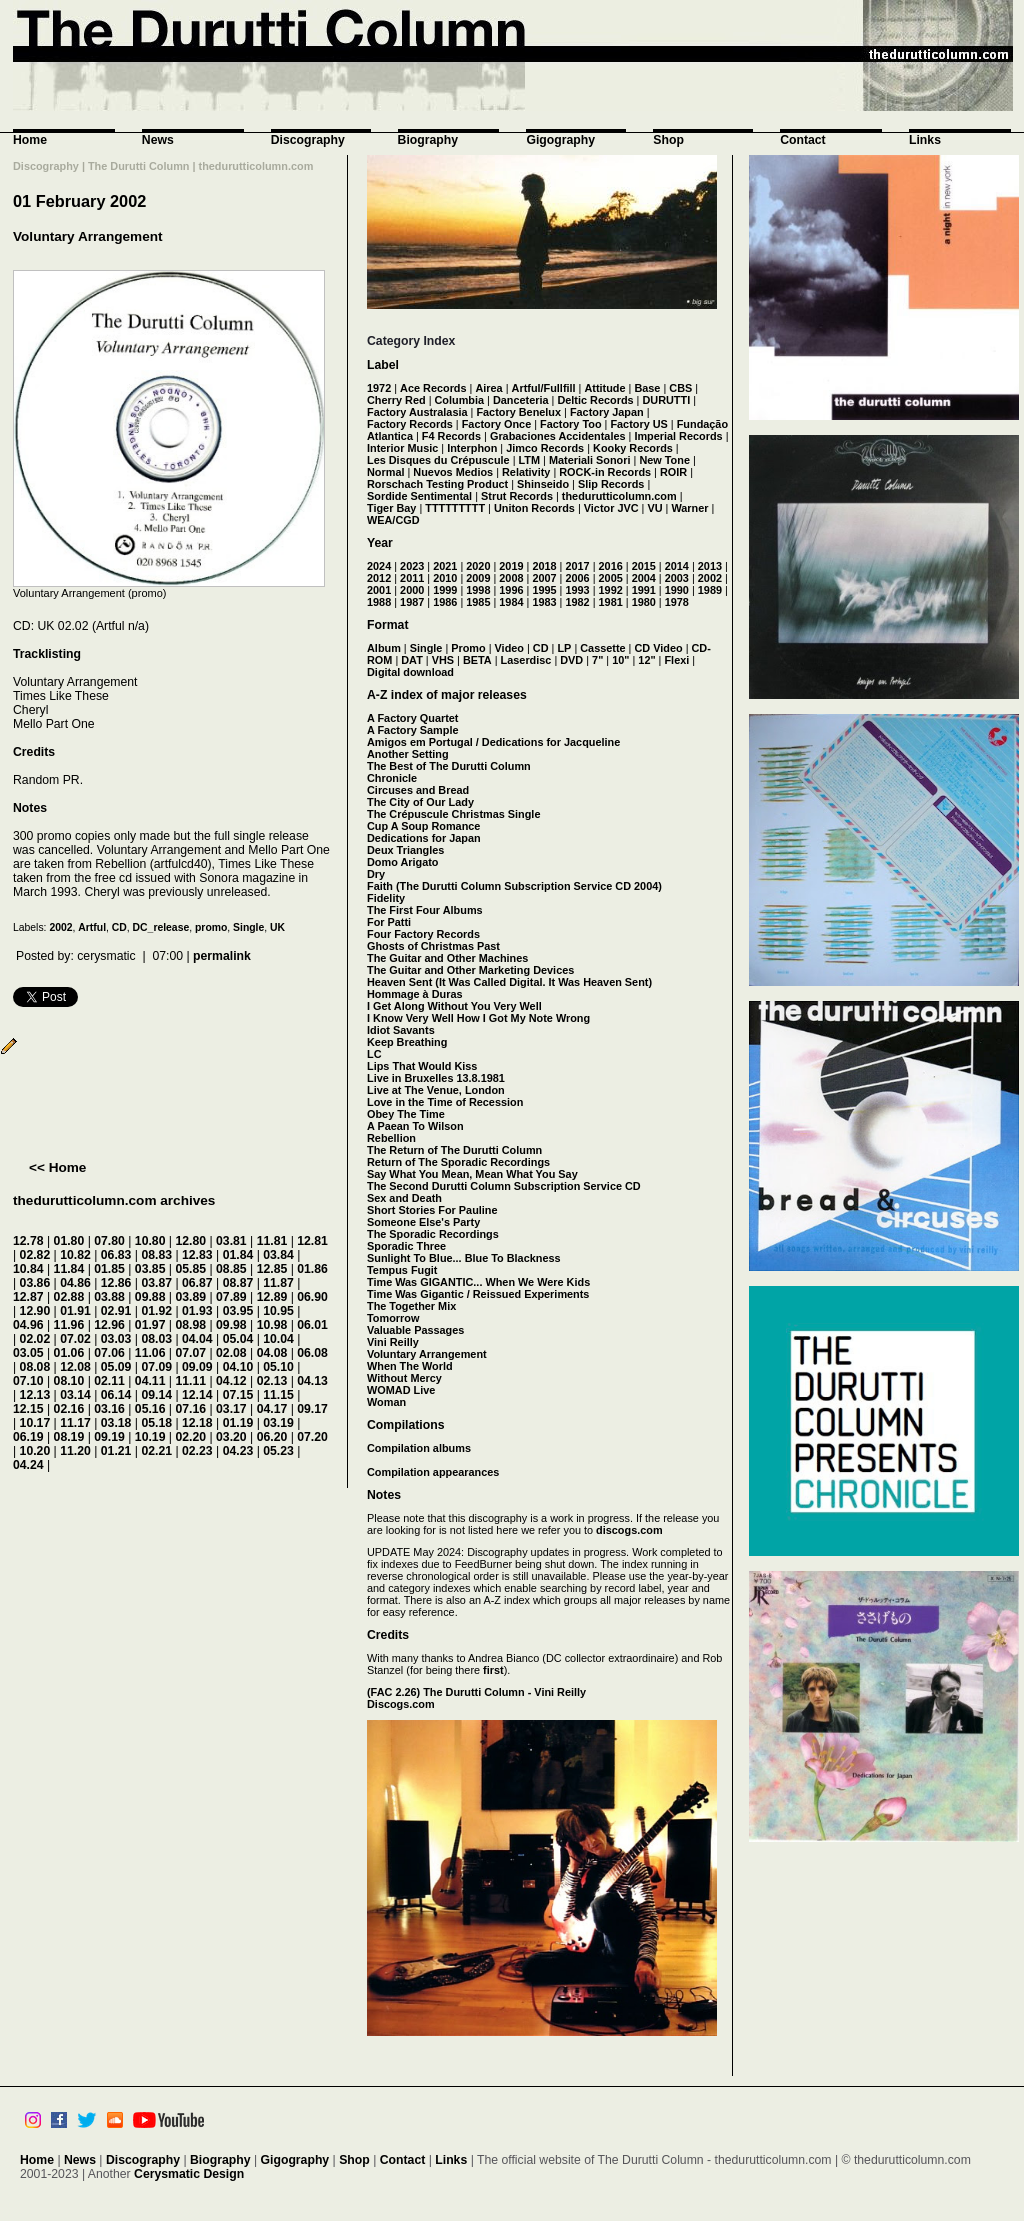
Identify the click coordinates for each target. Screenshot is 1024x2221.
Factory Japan (607, 412)
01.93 (197, 1311)
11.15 (278, 1395)
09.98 (231, 1325)
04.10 (238, 1367)
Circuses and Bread (418, 790)
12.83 (197, 1255)
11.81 (272, 1241)
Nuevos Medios (453, 472)
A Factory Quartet (412, 718)
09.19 (109, 1437)
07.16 (190, 1409)
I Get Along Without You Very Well (454, 1006)
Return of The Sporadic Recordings (458, 1162)
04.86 (75, 1283)
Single (248, 927)
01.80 (69, 1241)
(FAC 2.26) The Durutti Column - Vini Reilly (476, 1692)
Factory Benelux (518, 412)
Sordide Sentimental (419, 496)
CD (119, 927)
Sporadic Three (406, 1246)
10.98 (272, 1325)
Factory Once (497, 424)
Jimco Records (545, 448)
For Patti (389, 922)
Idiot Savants (401, 1030)
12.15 (28, 1409)
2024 (379, 566)
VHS (443, 660)
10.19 (150, 1437)
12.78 (28, 1241)
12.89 (272, 1297)
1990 (677, 590)
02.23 (197, 1451)
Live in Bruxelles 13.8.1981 (436, 1078)
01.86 (312, 1269)
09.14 (156, 1395)
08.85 (231, 1269)
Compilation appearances (433, 1472)
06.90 (312, 1297)
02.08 (231, 1353)
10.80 (150, 1241)
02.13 (272, 1381)
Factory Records (410, 424)
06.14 (116, 1395)
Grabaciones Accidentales (558, 436)
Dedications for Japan (424, 838)
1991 (644, 590)
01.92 (156, 1311)
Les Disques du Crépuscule (438, 460)
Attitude (604, 388)
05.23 (278, 1451)
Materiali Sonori (590, 460)
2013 (710, 566)
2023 (412, 566)
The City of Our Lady (420, 802)
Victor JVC (611, 508)
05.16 (150, 1409)
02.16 (69, 1409)
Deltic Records (595, 400)
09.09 (197, 1367)
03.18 (116, 1423)
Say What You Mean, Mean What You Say (472, 1174)
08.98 (190, 1325)
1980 (644, 602)
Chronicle (392, 778)
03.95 (238, 1311)
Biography (428, 140)
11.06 (150, 1353)
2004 (644, 578)
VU (654, 508)
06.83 (116, 1255)
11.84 (69, 1269)
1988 (379, 602)
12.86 (116, 1283)
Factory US (638, 424)
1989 (710, 590)
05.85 (190, 1269)
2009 (478, 578)
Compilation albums (419, 1448)
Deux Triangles (405, 850)
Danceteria (521, 400)
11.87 (278, 1283)
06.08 (312, 1353)
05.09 (116, 1367)
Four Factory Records (423, 934)
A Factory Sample (412, 730)
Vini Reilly (393, 1342)
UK (277, 927)
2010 (445, 578)
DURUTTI (666, 400)
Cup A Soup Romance (423, 826)
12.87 (28, 1297)
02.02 (35, 1339)
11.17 (75, 1423)
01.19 (238, 1423)
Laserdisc (526, 660)
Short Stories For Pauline (432, 1210)
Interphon (472, 448)
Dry (376, 874)
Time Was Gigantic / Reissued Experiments (478, 1294)
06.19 (28, 1437)
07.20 (312, 1437)
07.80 (109, 1241)
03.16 (109, 1409)
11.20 (75, 1451)
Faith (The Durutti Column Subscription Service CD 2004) (514, 886)
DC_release (161, 927)
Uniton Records (534, 508)
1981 (611, 602)
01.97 (150, 1325)
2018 (544, 566)
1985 (478, 602)
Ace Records (433, 388)
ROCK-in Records (605, 472)
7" (597, 660)
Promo (468, 648)
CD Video (658, 648)
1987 (412, 602)
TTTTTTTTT (455, 508)
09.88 (150, 1297)
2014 (677, 566)
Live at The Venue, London (436, 1090)
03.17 (231, 1409)
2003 (677, 578)
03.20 (231, 1437)
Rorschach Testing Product (437, 484)
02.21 (156, 1451)
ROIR (673, 472)
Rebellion (391, 1138)
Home (30, 140)
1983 (544, 602)
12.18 (197, 1423)
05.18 (156, 1423)
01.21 (116, 1451)
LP (564, 648)
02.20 (190, 1437)
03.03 (116, 1339)
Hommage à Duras (415, 994)
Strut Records (517, 496)
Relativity (526, 472)
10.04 (278, 1339)
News (158, 140)
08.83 (156, 1255)
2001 (379, 590)
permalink (222, 956)
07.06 (109, 1353)
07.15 (238, 1395)
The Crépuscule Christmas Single (453, 814)
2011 (412, 578)
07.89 (231, 1297)
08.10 (69, 1381)
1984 (511, 602)
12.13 (35, 1395)
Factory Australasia (417, 412)
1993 (577, 590)
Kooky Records (633, 448)
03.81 (231, 1241)
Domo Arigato (403, 862)
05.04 (238, 1339)
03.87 (156, 1283)
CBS (680, 388)
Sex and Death (404, 1198)
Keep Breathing (407, 1042)
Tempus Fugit (402, 1270)
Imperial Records (678, 436)
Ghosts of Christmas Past (433, 946)
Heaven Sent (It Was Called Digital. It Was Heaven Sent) (509, 982)
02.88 (69, 1297)
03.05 (28, 1353)
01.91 (75, 1311)
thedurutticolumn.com (619, 496)
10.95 (278, 1311)
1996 (511, 590)
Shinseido (543, 484)
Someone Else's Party (423, 1222)
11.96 (69, 1325)
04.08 (272, 1353)
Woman (386, 1402)
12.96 (109, 1325)
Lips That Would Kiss (422, 1066)
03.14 (75, 1395)
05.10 (278, 1367)
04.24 (28, 1465)
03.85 (150, 1269)
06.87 (197, 1283)
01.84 (238, 1255)
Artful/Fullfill (544, 388)
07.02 (75, 1339)
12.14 (197, 1395)
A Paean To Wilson (415, 1126)
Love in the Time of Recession (445, 1102)
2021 (445, 566)
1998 (478, 590)
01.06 (69, 1353)
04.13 (312, 1381)
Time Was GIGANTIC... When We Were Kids (478, 1282)
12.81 (312, 1241)
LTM (530, 460)
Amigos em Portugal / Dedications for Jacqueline (493, 742)
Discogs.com (401, 1704)
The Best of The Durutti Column (449, 766)
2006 (577, 578)
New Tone (664, 460)
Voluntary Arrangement (88, 236)
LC (374, 1054)
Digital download (410, 672)
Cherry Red (396, 400)
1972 (379, 388)
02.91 (116, 1311)
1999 (445, 590)
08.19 (69, 1437)
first (493, 1670)
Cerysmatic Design (189, 2174)
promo (211, 927)
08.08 (35, 1367)
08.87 (238, 1283)
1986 (445, 602)
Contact (803, 140)
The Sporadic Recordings (433, 1234)
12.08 (75, 1367)
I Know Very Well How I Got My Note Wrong (478, 1018)
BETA (477, 660)
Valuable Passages (415, 1330)
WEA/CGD (393, 520)
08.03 (156, 1339)
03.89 (190, 1297)
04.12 (231, 1381)
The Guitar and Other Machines (447, 958)
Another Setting (408, 754)
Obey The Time (406, 1114)
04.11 (150, 1381)
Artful (92, 927)
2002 (60, 927)
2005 (611, 578)
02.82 (35, 1255)
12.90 (35, 1311)
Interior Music (402, 448)
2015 (644, 566)
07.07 (190, 1353)
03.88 (109, 1297)
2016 (611, 566)
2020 (478, 566)
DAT (412, 660)
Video (509, 648)
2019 (511, 566)
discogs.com (629, 1530)
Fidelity (386, 898)
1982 (577, 602)
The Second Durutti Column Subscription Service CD (504, 1186)
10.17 (35, 1423)
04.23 (238, 1451)
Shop (668, 140)
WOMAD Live (401, 1390)
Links (925, 140)
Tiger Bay (391, 508)
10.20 (35, 1451)
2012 (379, 578)
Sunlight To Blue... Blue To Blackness (464, 1258)
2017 (577, 566)
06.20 (272, 1437)
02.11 (109, 1381)
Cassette (602, 648)
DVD (571, 660)
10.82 (75, 1255)
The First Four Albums (425, 910)
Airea (488, 388)
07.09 (156, 1367)
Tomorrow (393, 1318)
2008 (511, 578)
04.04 (197, 1339)
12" (646, 660)
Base (647, 388)
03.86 (35, 1283)
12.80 (190, 1241)
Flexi (676, 660)
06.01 (312, 1325)
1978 (677, 602)
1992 (611, 590)
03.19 (278, 1423)
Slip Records (611, 484)
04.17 (272, 1409)
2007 (544, 578)
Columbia (460, 400)
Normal (385, 472)
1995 (544, 590)
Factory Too (570, 424)
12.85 (272, 1269)
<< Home (57, 1167)
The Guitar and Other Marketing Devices (470, 970)
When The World (410, 1366)
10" (620, 660)
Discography (308, 140)
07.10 (28, 1381)
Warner (689, 508)
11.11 (190, 1381)
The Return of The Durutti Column (454, 1150)
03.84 (278, 1255)
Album (384, 648)
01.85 (109, 1269)
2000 (412, 590)
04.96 (28, 1325)
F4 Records (451, 436)
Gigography (560, 140)
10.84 (28, 1269)
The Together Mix (411, 1306)
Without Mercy (404, 1378)
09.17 (312, 1409)
